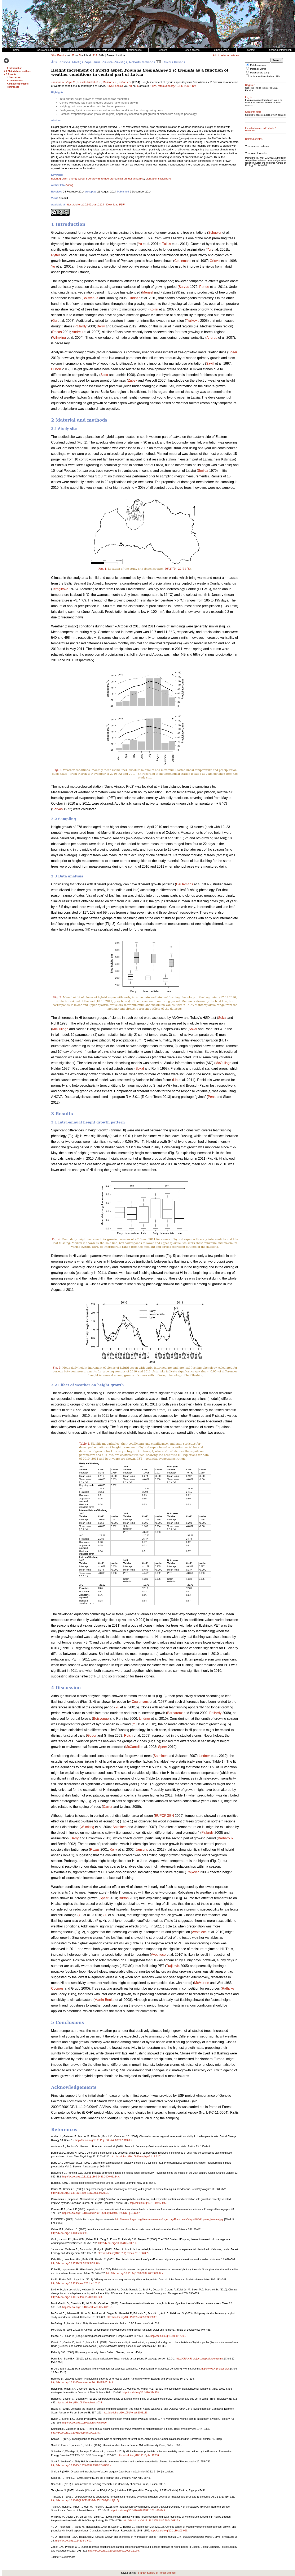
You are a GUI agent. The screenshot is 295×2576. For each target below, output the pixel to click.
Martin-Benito (104, 2000)
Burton (56, 369)
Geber (91, 1735)
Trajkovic (192, 320)
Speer (232, 352)
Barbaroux (175, 1713)
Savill (210, 363)
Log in (248, 97)
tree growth (93, 178)
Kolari (154, 309)
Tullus (166, 244)
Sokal (222, 1017)
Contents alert (253, 111)
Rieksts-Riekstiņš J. (89, 82)
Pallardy (80, 326)
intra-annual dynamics (131, 178)
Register (250, 85)
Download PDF (115, 204)
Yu (140, 244)
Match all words (258, 69)
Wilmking (59, 337)
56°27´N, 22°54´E (177, 568)
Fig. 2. (57, 770)
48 (72, 55)
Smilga (203, 470)
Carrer (107, 1806)
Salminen (161, 1756)
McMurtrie (201, 1983)
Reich (128, 1735)
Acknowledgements (17, 83)
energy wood (76, 178)
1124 (94, 55)
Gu (54, 320)
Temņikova (60, 589)
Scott (104, 375)
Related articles (254, 139)
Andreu (77, 332)
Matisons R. (110, 82)
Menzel (147, 292)
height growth (59, 178)
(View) (69, 185)
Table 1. (84, 1443)
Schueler (214, 232)
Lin (175, 1080)
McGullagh (60, 1029)
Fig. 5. (57, 1367)
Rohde (204, 287)
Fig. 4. (56, 1239)
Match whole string (259, 72)
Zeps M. (71, 82)
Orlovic (215, 261)
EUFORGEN (164, 1815)
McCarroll (132, 1747)
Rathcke (228, 1988)
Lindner (134, 298)
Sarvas (184, 287)
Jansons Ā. (58, 82)
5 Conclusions (15, 80)
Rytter (55, 255)
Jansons (142, 1849)
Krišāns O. (125, 82)
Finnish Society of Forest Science (157, 2572)
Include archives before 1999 (264, 76)
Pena (212, 1097)
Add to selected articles (226, 55)
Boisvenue (90, 298)
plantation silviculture (158, 178)
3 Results (11, 74)
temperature (108, 178)
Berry (101, 326)
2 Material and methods (19, 71)
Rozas (57, 332)
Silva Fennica (58, 55)
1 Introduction (14, 68)
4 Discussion (14, 77)
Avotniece (199, 1932)
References (13, 87)
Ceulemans (182, 261)
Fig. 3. (57, 997)
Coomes (57, 1988)
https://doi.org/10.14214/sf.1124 (177, 85)
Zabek (132, 380)
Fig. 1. (102, 568)
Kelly (113, 1849)
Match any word (258, 65)
